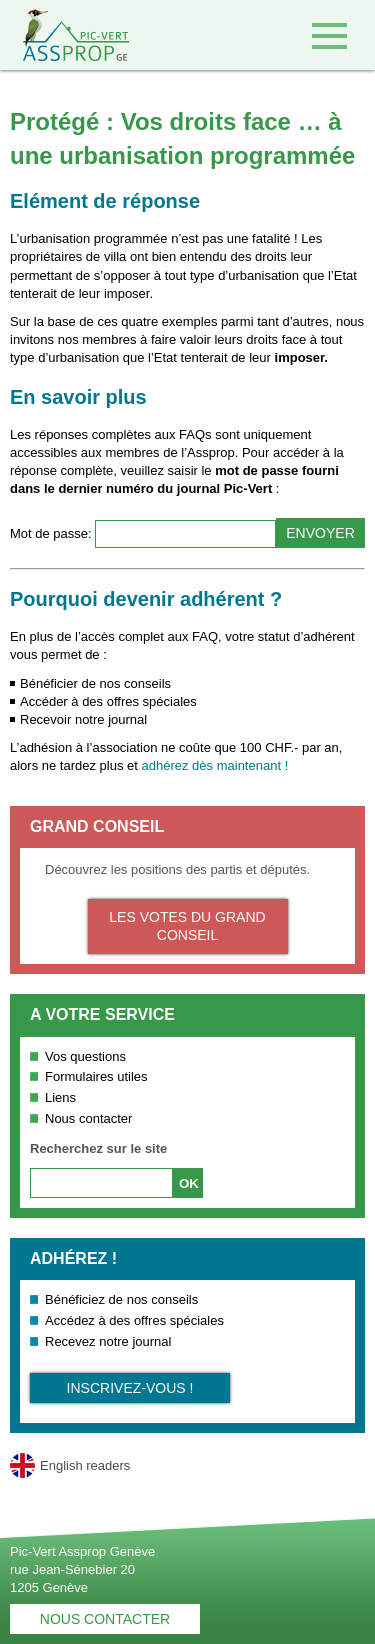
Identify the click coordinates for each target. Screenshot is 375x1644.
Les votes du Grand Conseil (187, 926)
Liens (60, 1097)
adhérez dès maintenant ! (215, 765)
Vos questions (85, 1056)
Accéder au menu (329, 35)
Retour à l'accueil (64, 35)
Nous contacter (88, 1118)
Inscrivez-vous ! (130, 1388)
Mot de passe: (52, 533)
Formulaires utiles (96, 1076)
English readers (85, 1465)
